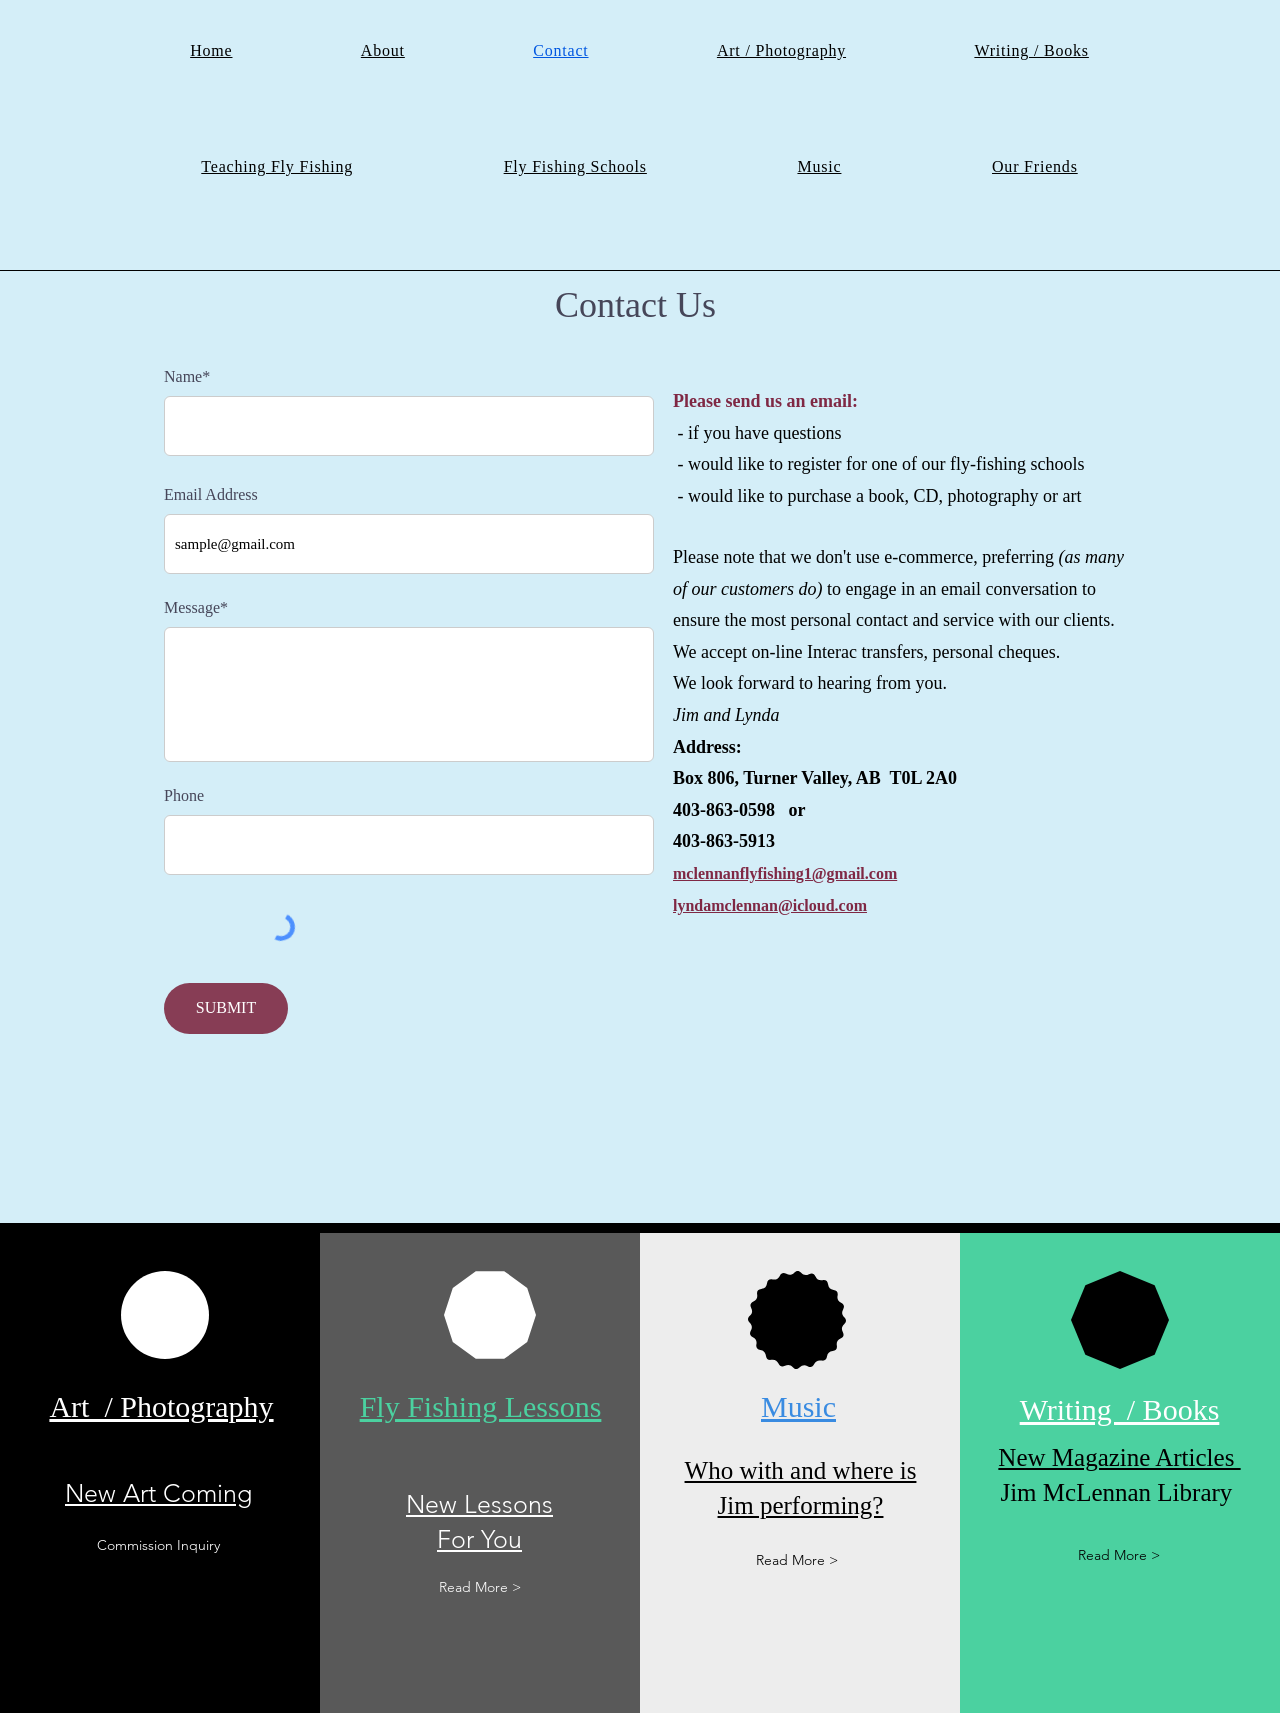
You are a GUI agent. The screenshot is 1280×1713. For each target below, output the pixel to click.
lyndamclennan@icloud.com (770, 905)
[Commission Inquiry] (159, 1545)
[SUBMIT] (226, 1008)
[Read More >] (480, 1587)
